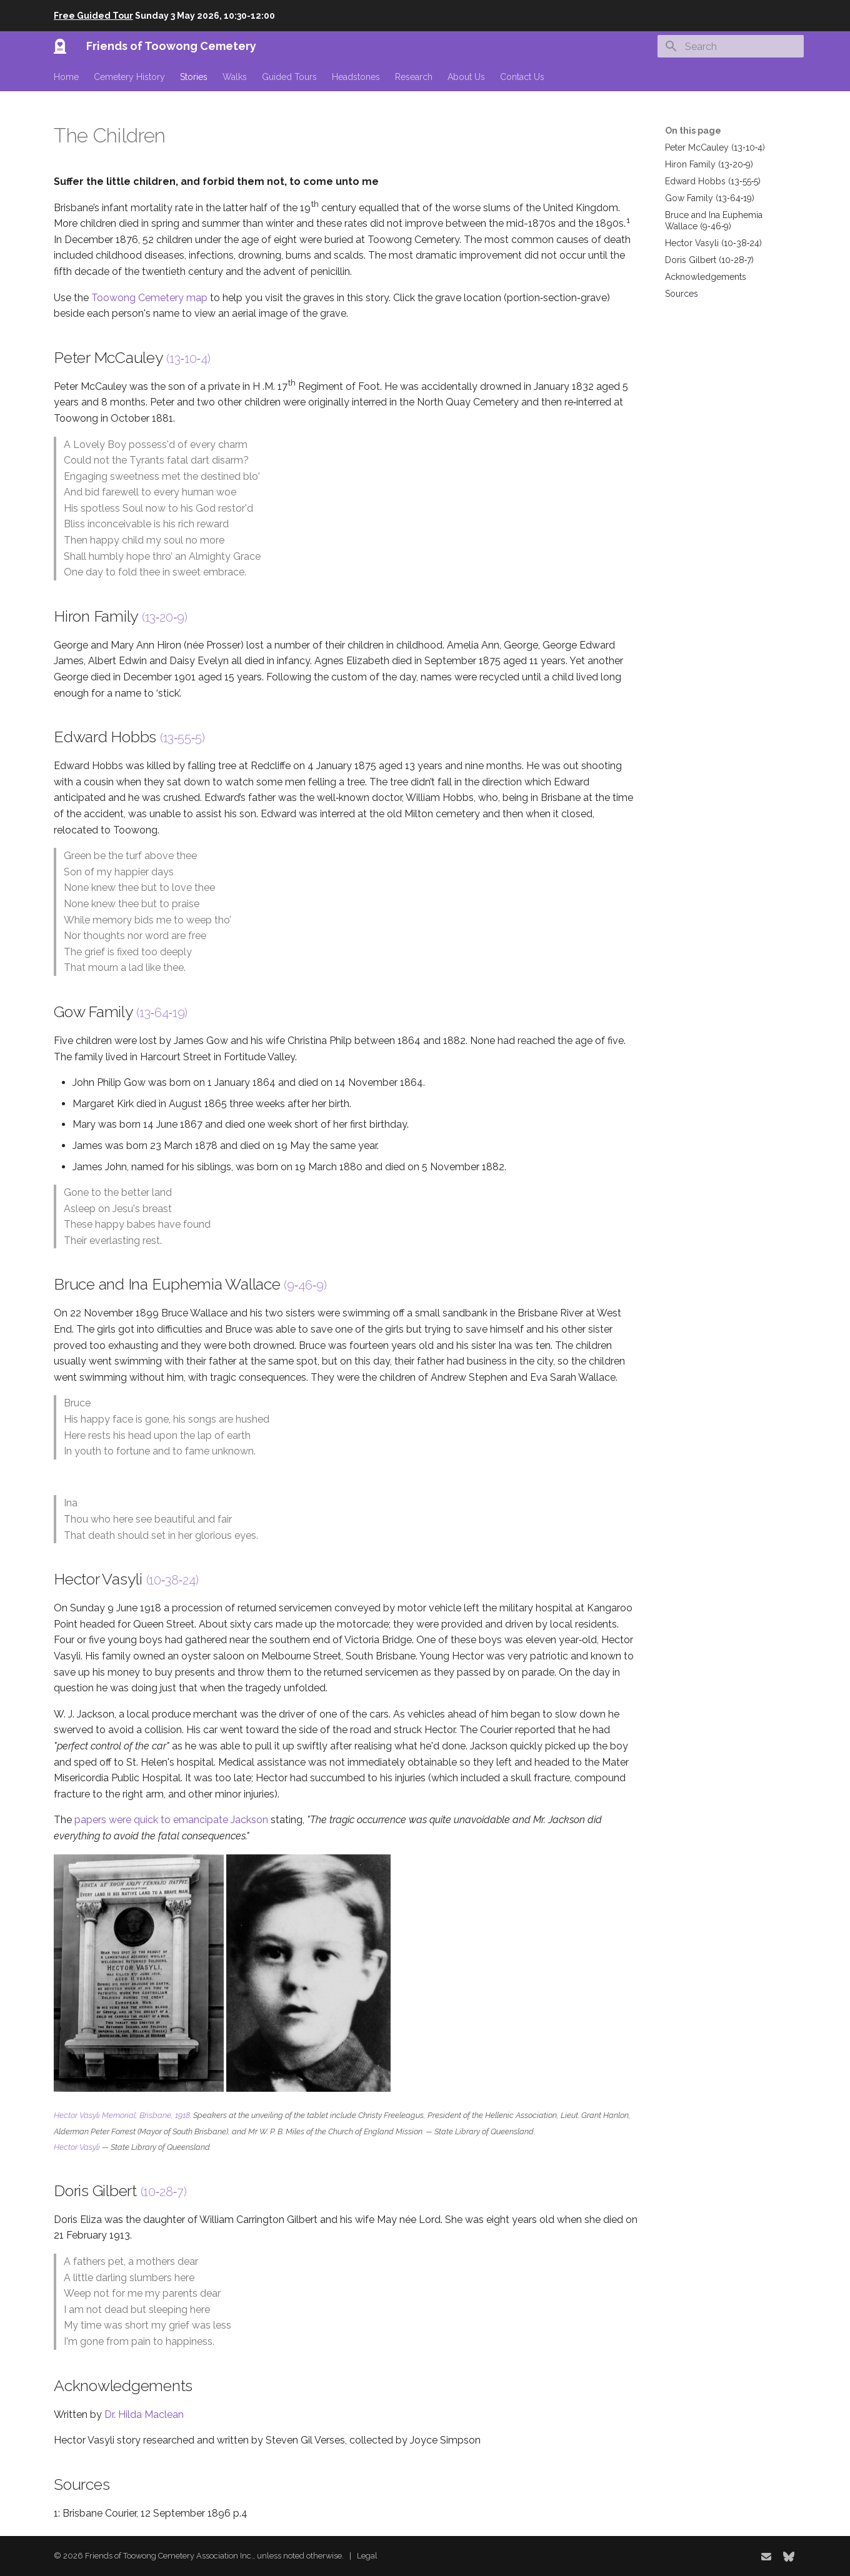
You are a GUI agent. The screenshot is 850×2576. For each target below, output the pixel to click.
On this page (693, 131)
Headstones (356, 77)
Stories (194, 77)
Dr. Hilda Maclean (144, 2414)
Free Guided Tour (93, 16)
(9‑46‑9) (305, 1285)
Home (66, 77)
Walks (234, 77)
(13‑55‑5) (182, 737)
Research (413, 77)
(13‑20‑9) (165, 617)
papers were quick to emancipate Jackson (171, 1820)
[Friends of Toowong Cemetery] (60, 46)
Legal (367, 2555)
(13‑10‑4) (188, 358)
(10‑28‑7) (164, 2191)
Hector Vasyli (77, 2147)
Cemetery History (129, 77)
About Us (466, 77)
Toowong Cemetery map (149, 298)
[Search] (731, 46)
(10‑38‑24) (172, 1580)
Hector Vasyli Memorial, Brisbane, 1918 (122, 2115)
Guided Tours (289, 77)
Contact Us (522, 77)
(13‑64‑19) (162, 1012)
